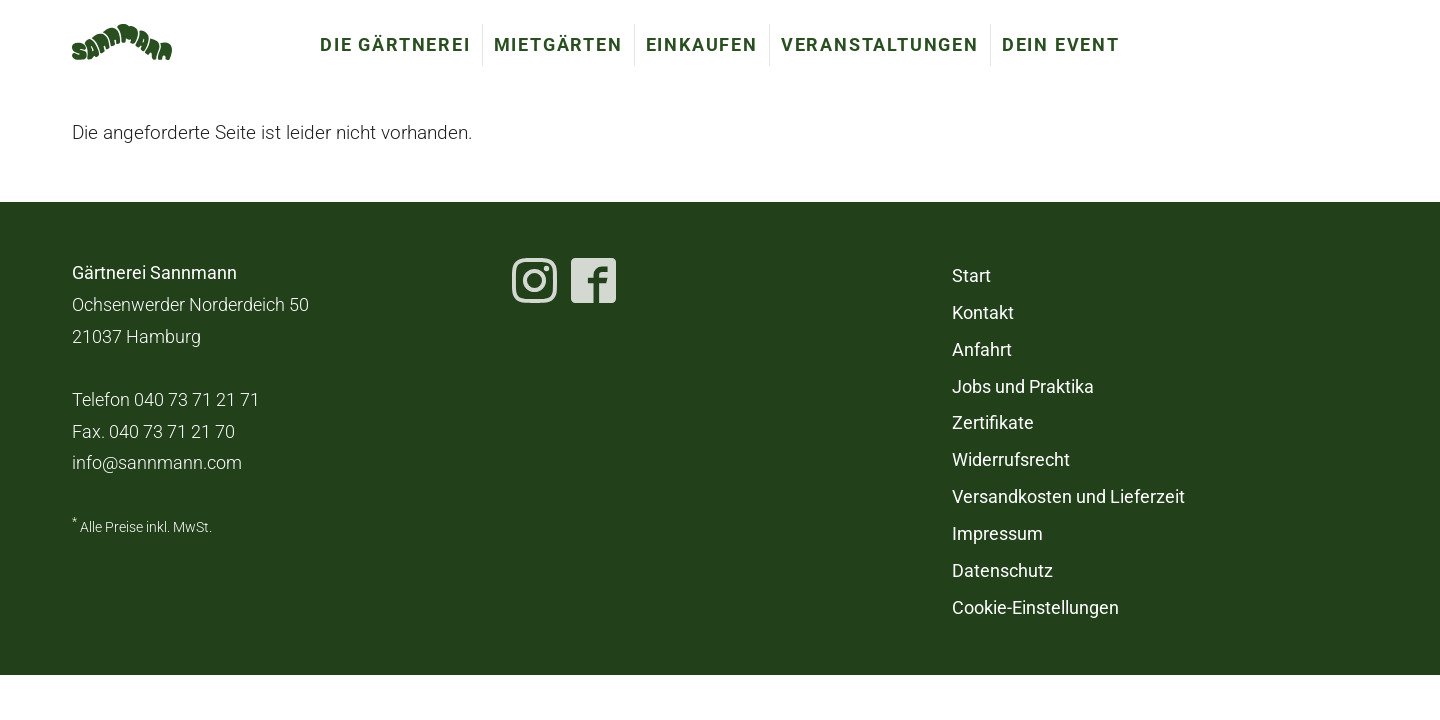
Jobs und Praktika (1023, 387)
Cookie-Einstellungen (1035, 608)
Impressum (997, 534)
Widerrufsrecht (1011, 460)
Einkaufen (702, 44)
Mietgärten (558, 44)
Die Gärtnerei (395, 44)
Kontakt (983, 313)
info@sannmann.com (157, 463)
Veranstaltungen (880, 44)
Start (971, 276)
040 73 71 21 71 (197, 400)
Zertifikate (993, 423)
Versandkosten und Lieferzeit (1068, 497)
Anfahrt (982, 350)
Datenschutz (1002, 571)
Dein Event (1061, 44)
